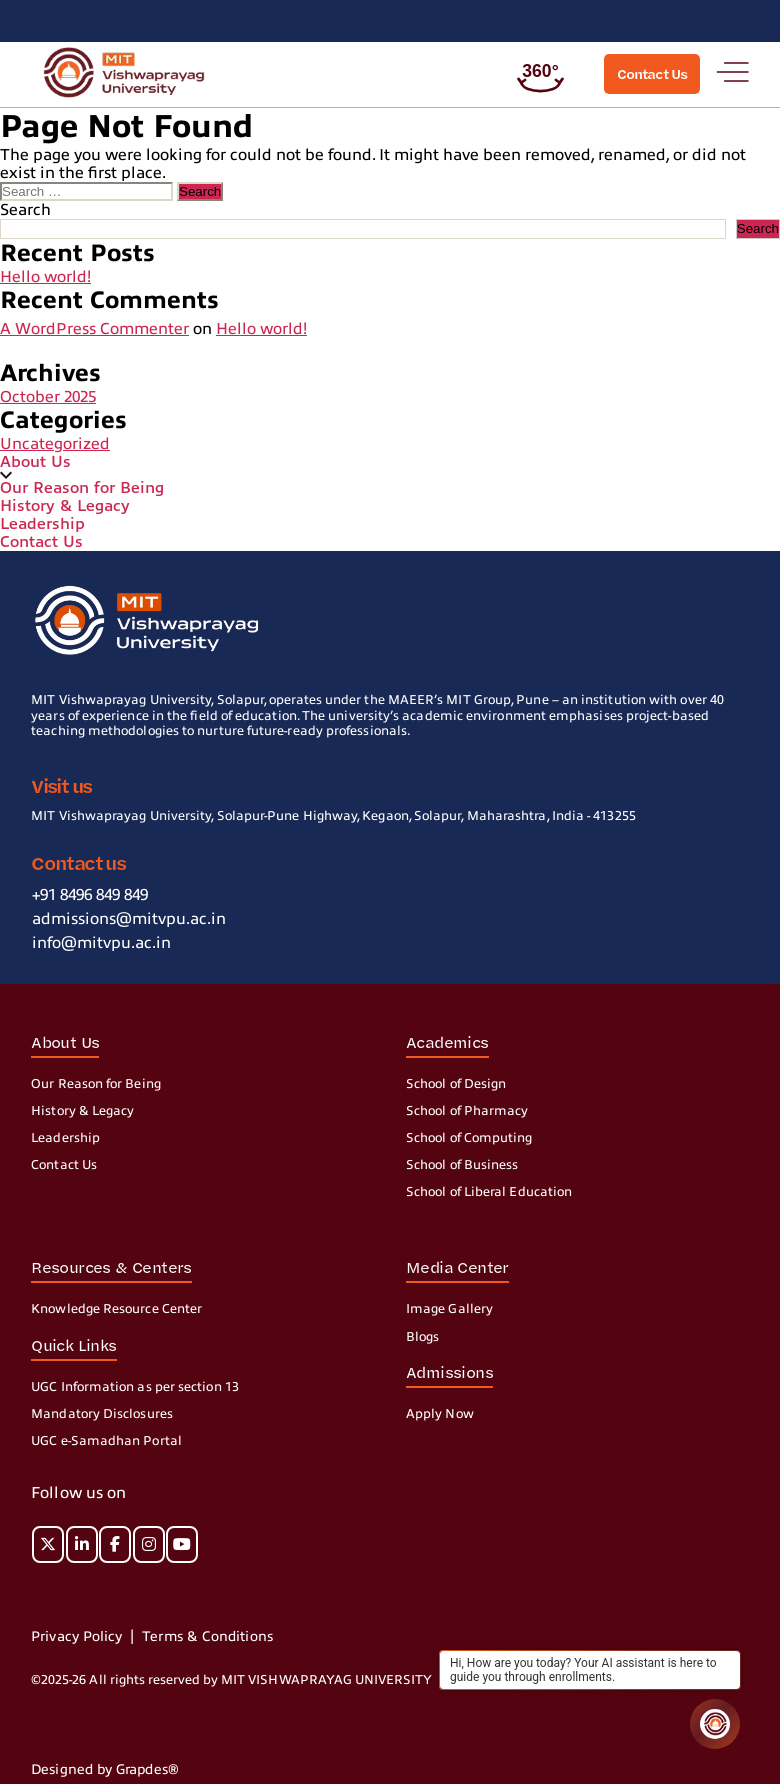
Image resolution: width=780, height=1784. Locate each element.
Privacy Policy (76, 1636)
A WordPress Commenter (94, 329)
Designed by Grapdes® (105, 1769)
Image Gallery (449, 1309)
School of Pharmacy (467, 1111)
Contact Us (41, 542)
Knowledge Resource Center (116, 1309)
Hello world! (45, 277)
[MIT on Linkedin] (82, 1544)
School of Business (462, 1165)
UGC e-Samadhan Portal (106, 1441)
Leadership (42, 524)
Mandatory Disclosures (102, 1414)
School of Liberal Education (489, 1192)
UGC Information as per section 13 (135, 1387)
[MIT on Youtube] (182, 1544)
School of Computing (469, 1138)
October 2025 (48, 397)
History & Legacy (65, 506)
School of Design (456, 1084)
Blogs (422, 1337)
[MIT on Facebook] (115, 1544)
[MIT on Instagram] (149, 1544)
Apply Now (440, 1414)
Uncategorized (55, 444)
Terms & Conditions (207, 1636)
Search (25, 210)
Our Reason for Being (82, 488)
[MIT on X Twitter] (48, 1544)
